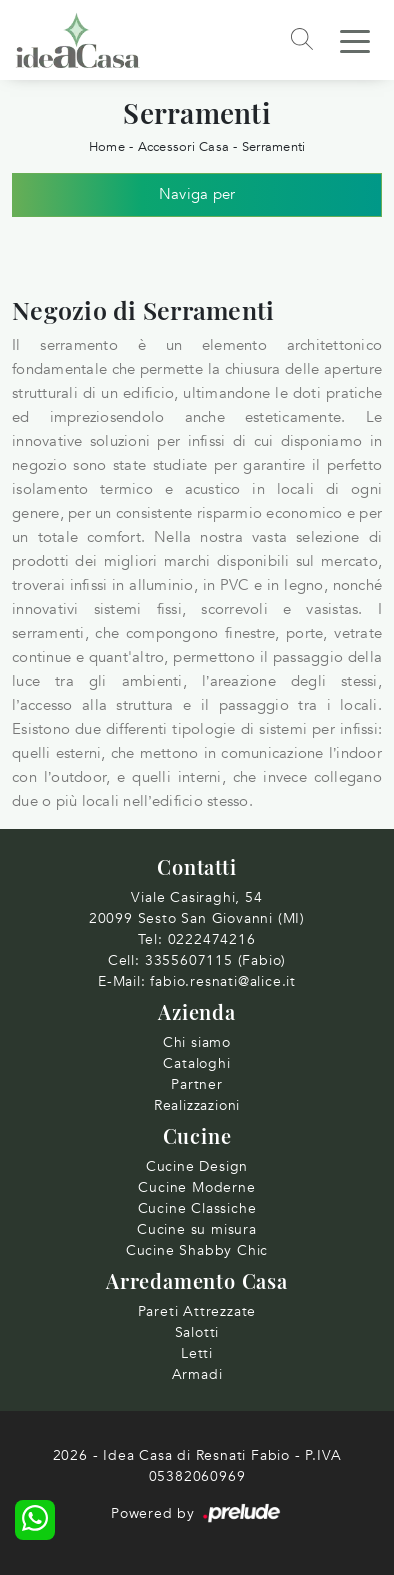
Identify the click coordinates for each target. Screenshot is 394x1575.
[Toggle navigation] (355, 40)
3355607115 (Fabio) (215, 960)
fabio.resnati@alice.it (223, 981)
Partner (197, 1084)
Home (107, 147)
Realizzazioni (197, 1105)
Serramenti (274, 147)
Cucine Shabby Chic (197, 1250)
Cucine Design (197, 1166)
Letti (197, 1353)
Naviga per (197, 194)
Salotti (197, 1332)
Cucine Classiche (197, 1208)
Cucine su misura (197, 1229)
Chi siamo (197, 1042)
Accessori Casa (184, 147)
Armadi (197, 1374)
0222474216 (212, 939)
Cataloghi (196, 1063)
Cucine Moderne (196, 1187)
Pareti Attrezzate (197, 1311)
